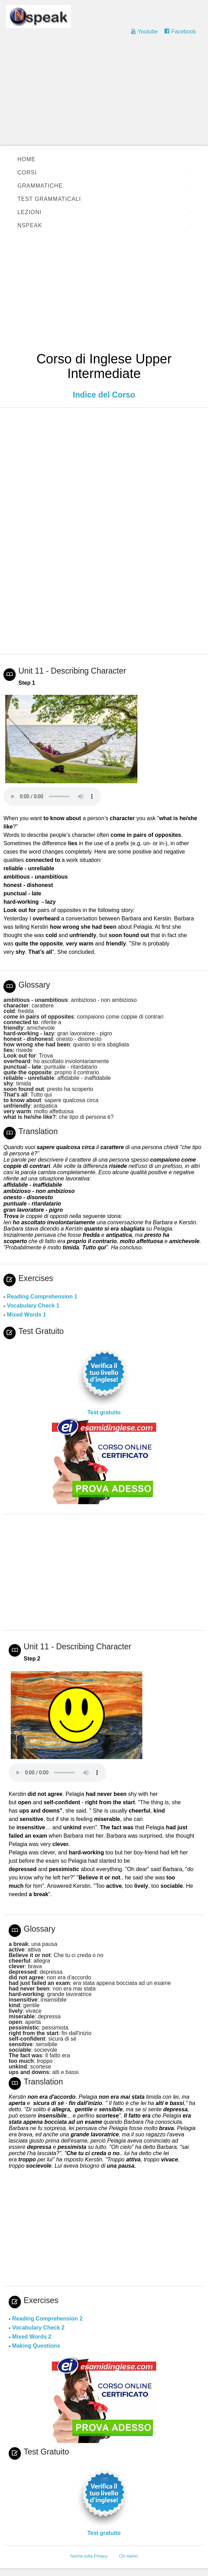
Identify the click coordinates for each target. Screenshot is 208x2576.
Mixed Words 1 (26, 1315)
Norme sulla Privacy (88, 2556)
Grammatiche (40, 186)
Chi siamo (128, 2556)
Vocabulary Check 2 (38, 2328)
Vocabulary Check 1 (33, 1306)
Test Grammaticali (49, 199)
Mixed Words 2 (31, 2337)
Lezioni (29, 212)
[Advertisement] (104, 94)
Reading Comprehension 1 (42, 1296)
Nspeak (29, 225)
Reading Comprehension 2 (47, 2319)
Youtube (147, 31)
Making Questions (36, 2346)
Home (26, 159)
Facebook (183, 31)
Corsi (27, 172)
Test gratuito (104, 1412)
